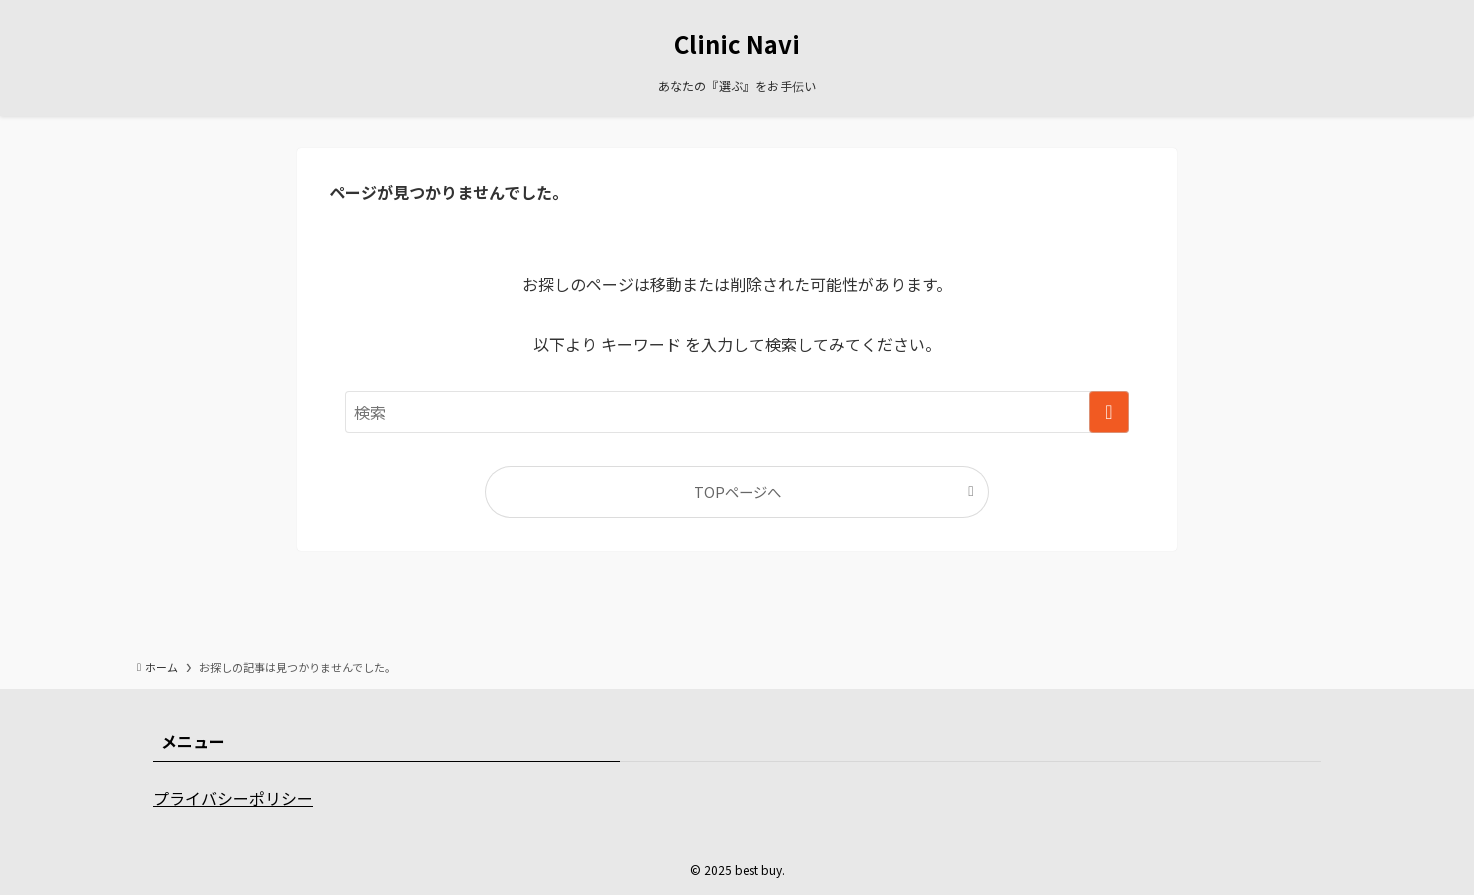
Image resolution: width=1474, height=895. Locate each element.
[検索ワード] (737, 412)
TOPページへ (737, 491)
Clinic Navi (737, 44)
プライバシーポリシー (233, 798)
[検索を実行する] (1109, 412)
